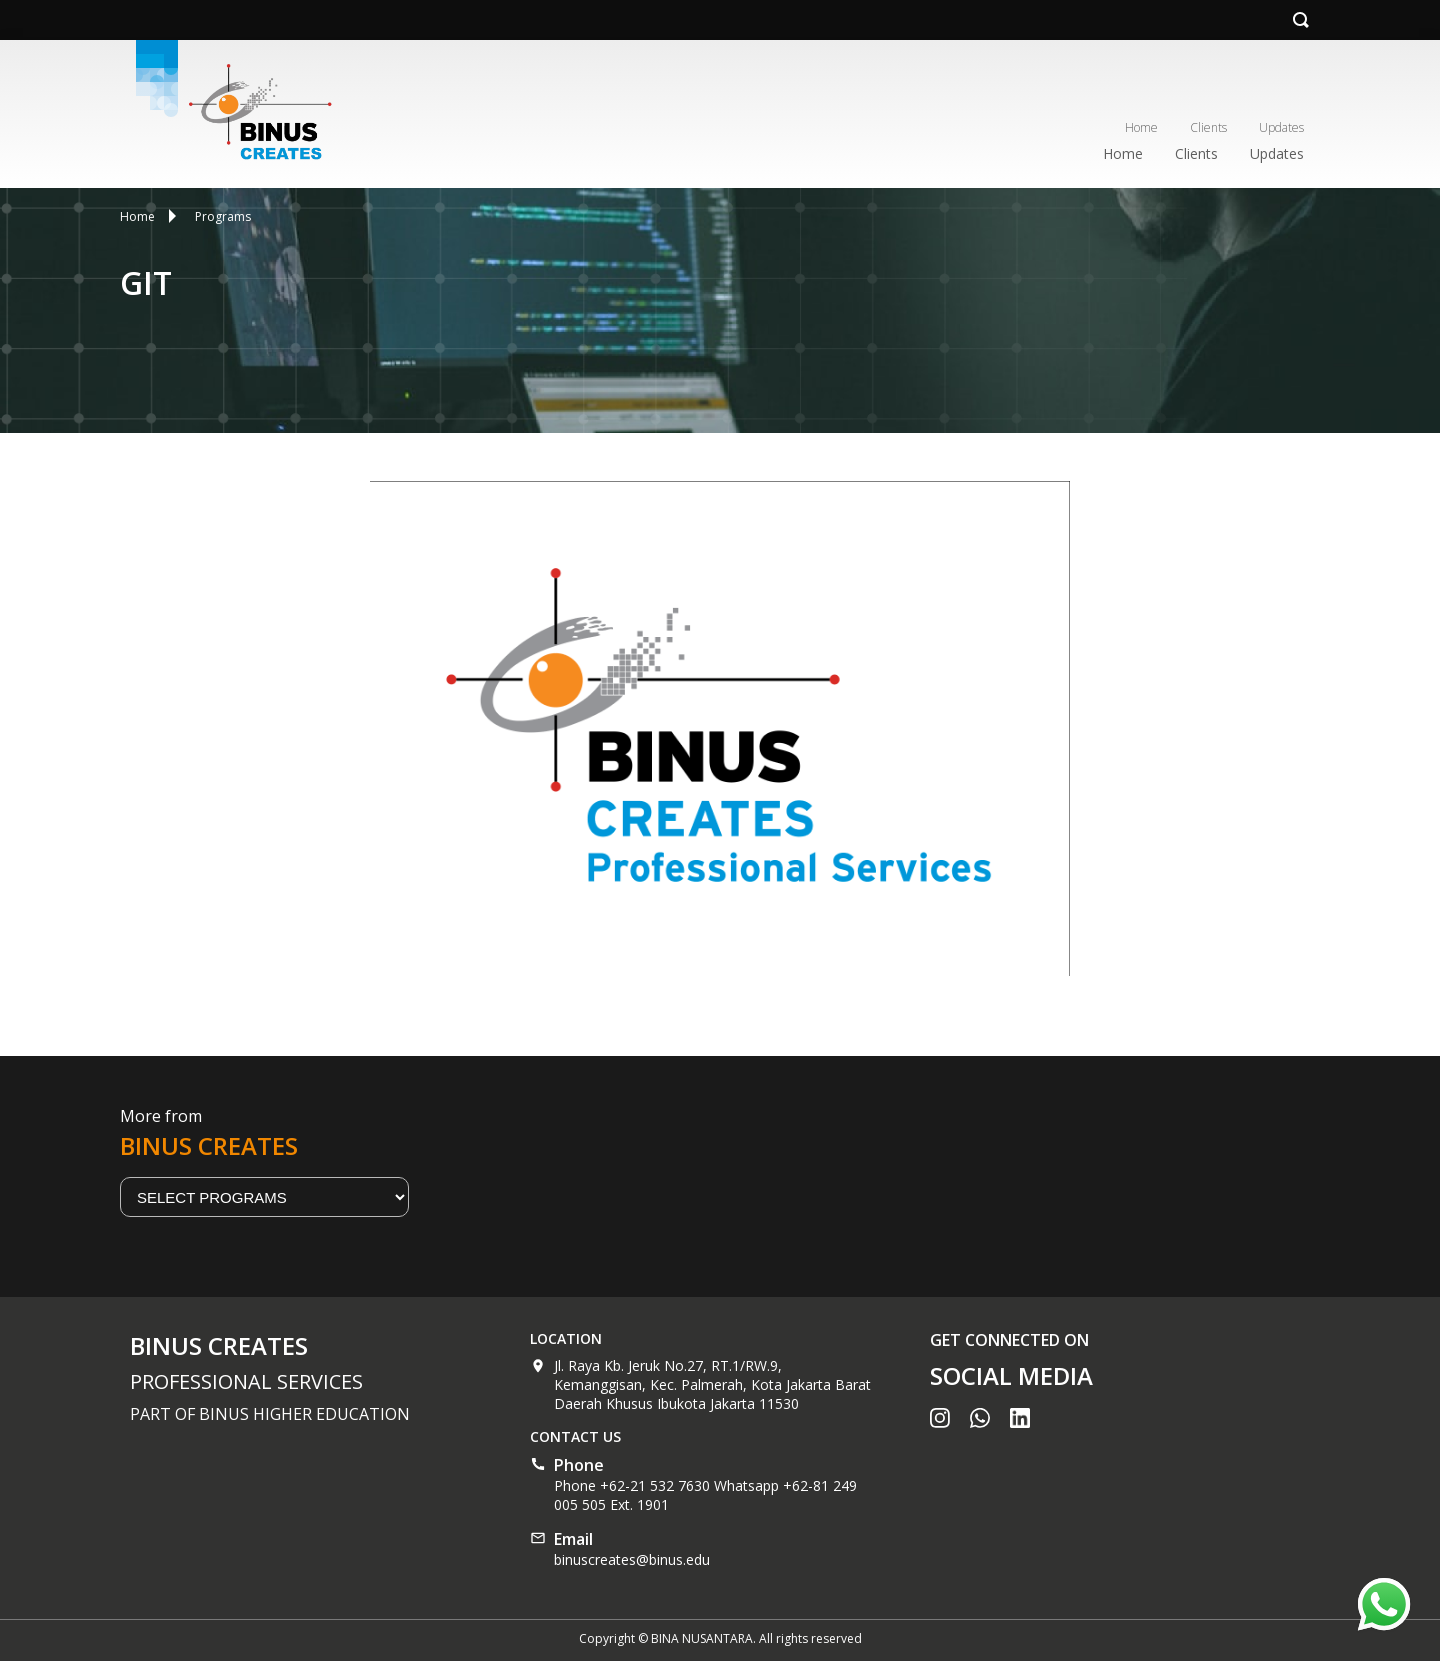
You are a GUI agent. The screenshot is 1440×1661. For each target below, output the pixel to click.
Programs (223, 216)
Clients (1208, 127)
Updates (1281, 127)
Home (1141, 127)
